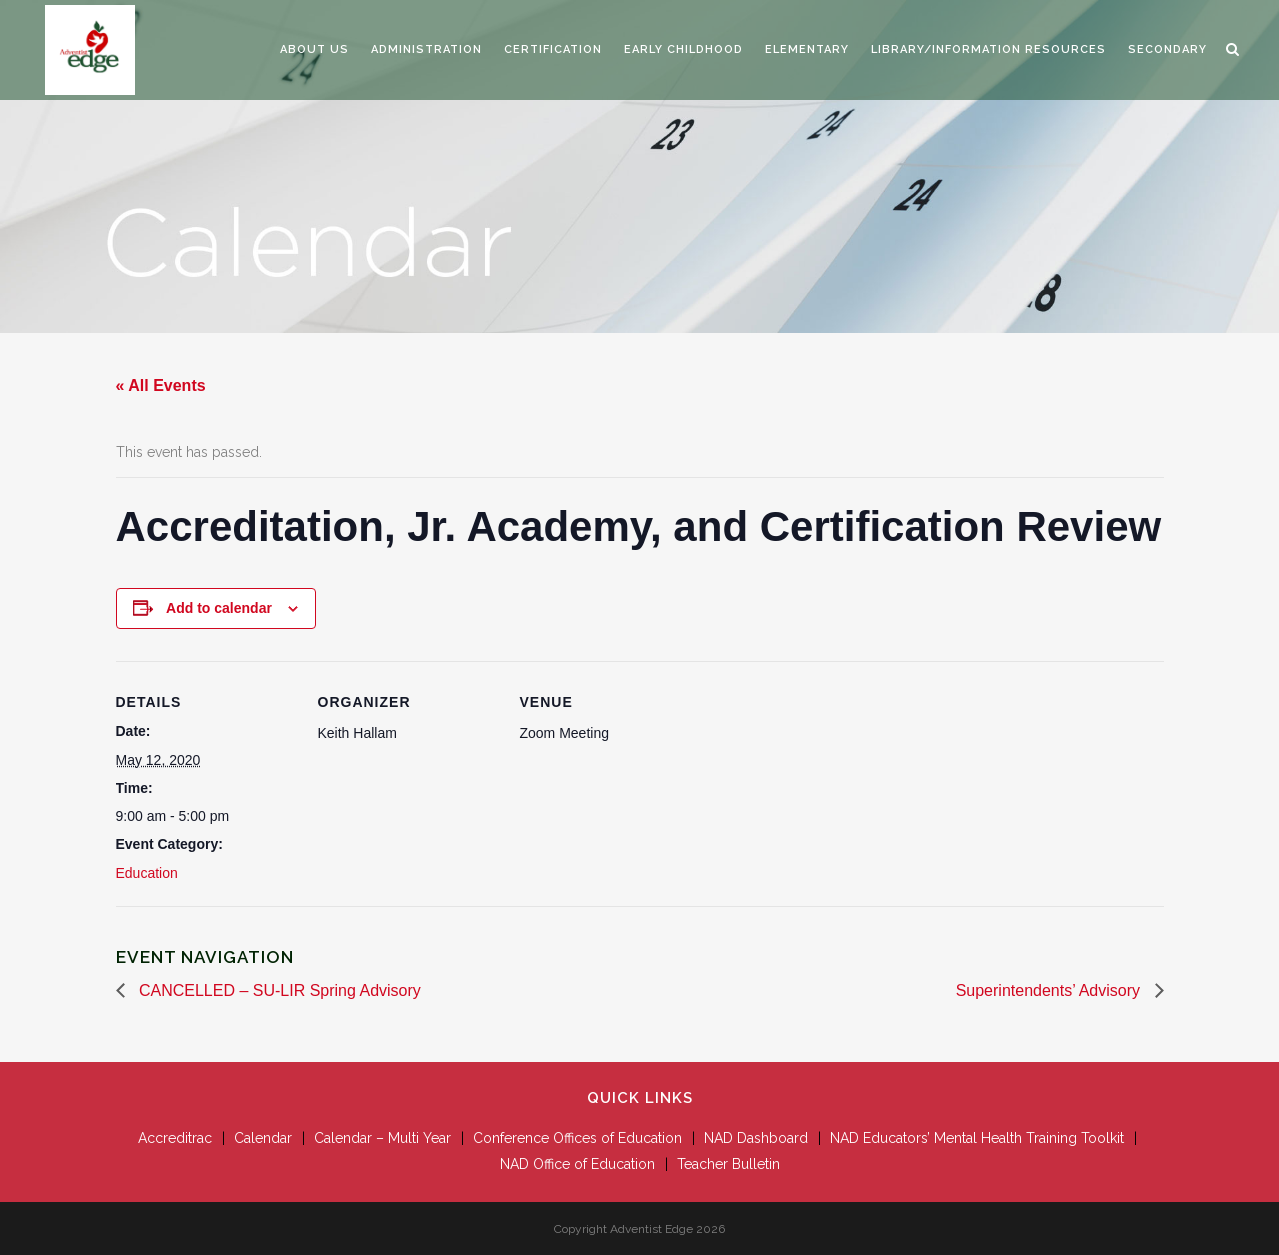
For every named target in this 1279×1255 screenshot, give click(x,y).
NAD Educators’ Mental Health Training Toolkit (977, 1138)
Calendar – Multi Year (382, 1138)
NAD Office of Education (577, 1164)
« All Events (161, 385)
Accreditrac (175, 1138)
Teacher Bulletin (728, 1164)
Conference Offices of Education (577, 1138)
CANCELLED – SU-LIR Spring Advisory (278, 990)
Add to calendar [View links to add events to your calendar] (219, 608)
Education (147, 873)
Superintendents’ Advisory (1050, 990)
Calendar (263, 1138)
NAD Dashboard (756, 1138)
